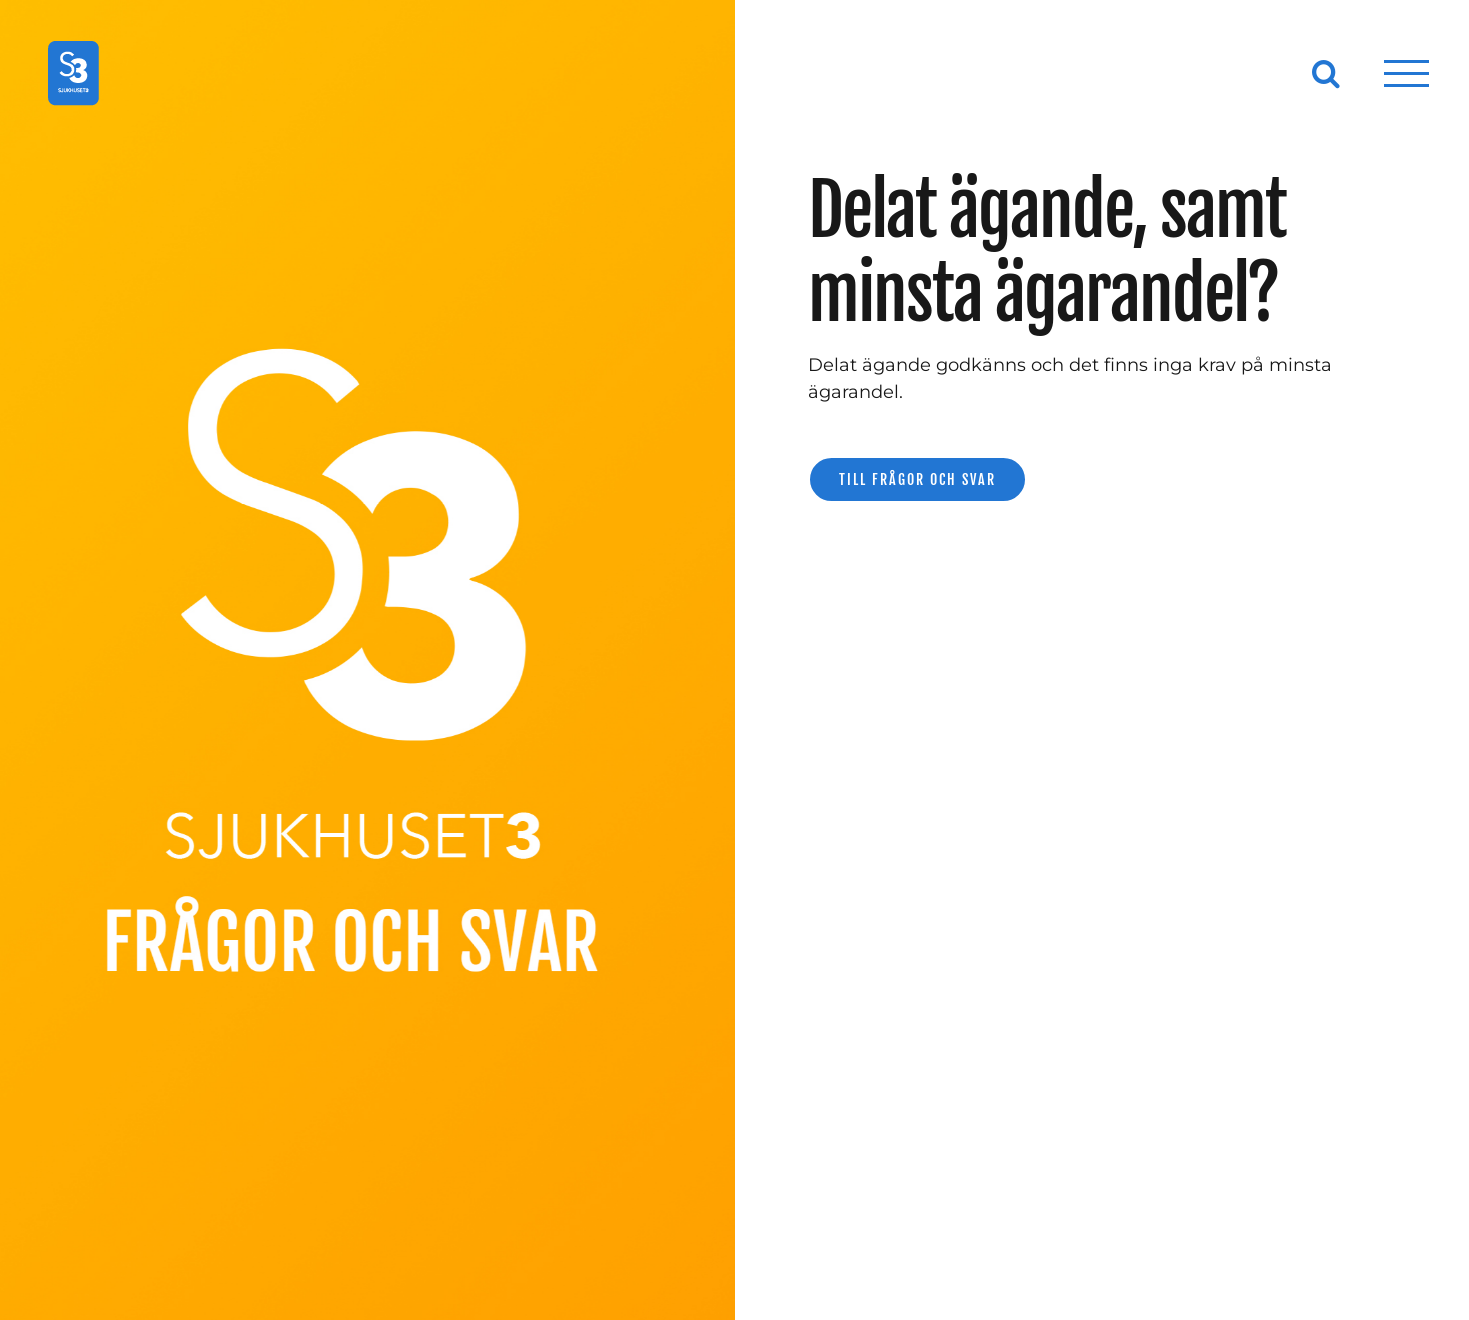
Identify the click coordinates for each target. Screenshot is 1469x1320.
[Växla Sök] (1326, 73)
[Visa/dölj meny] (1407, 73)
